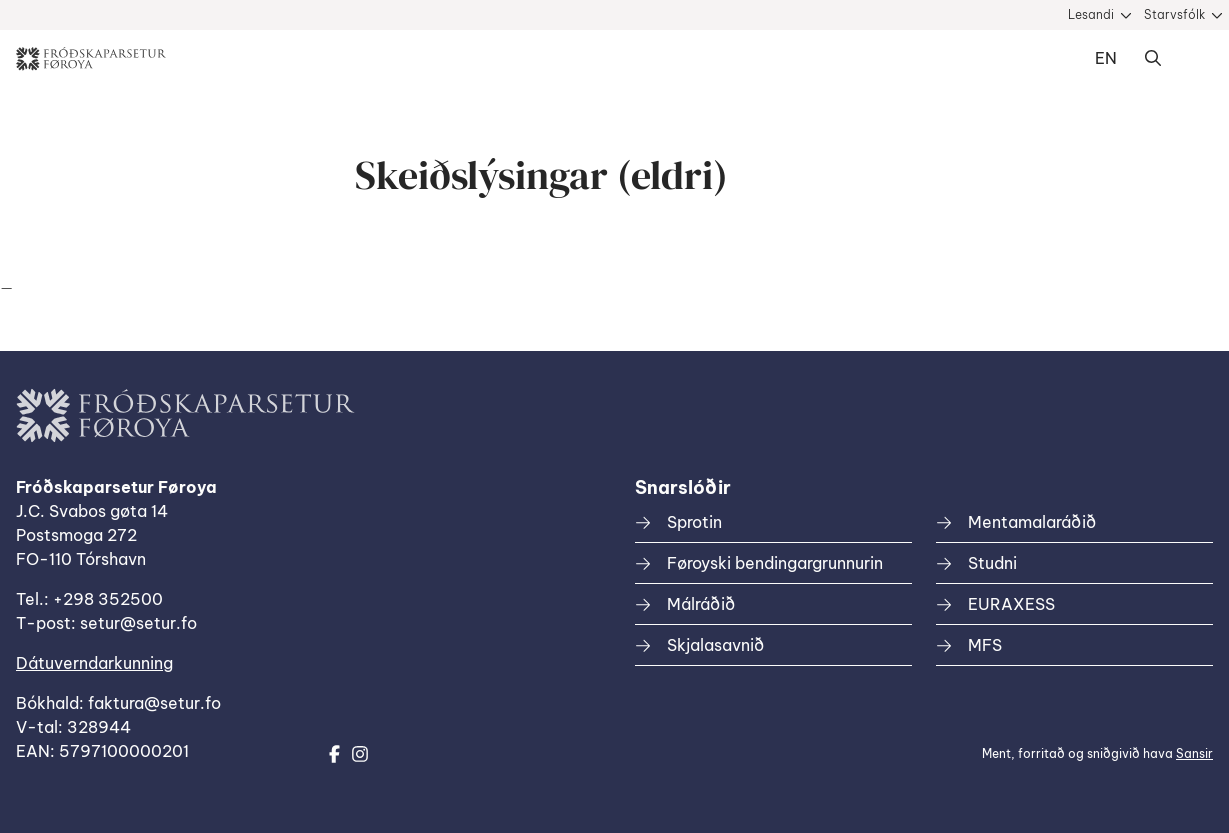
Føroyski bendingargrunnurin (775, 563)
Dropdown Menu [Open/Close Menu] (1193, 59)
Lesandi (1091, 14)
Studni (992, 563)
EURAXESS (1011, 604)
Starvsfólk (1174, 14)
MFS (985, 645)
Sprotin (694, 522)
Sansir (1194, 753)
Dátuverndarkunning (94, 663)
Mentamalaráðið (1032, 522)
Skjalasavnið (715, 645)
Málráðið (701, 604)
